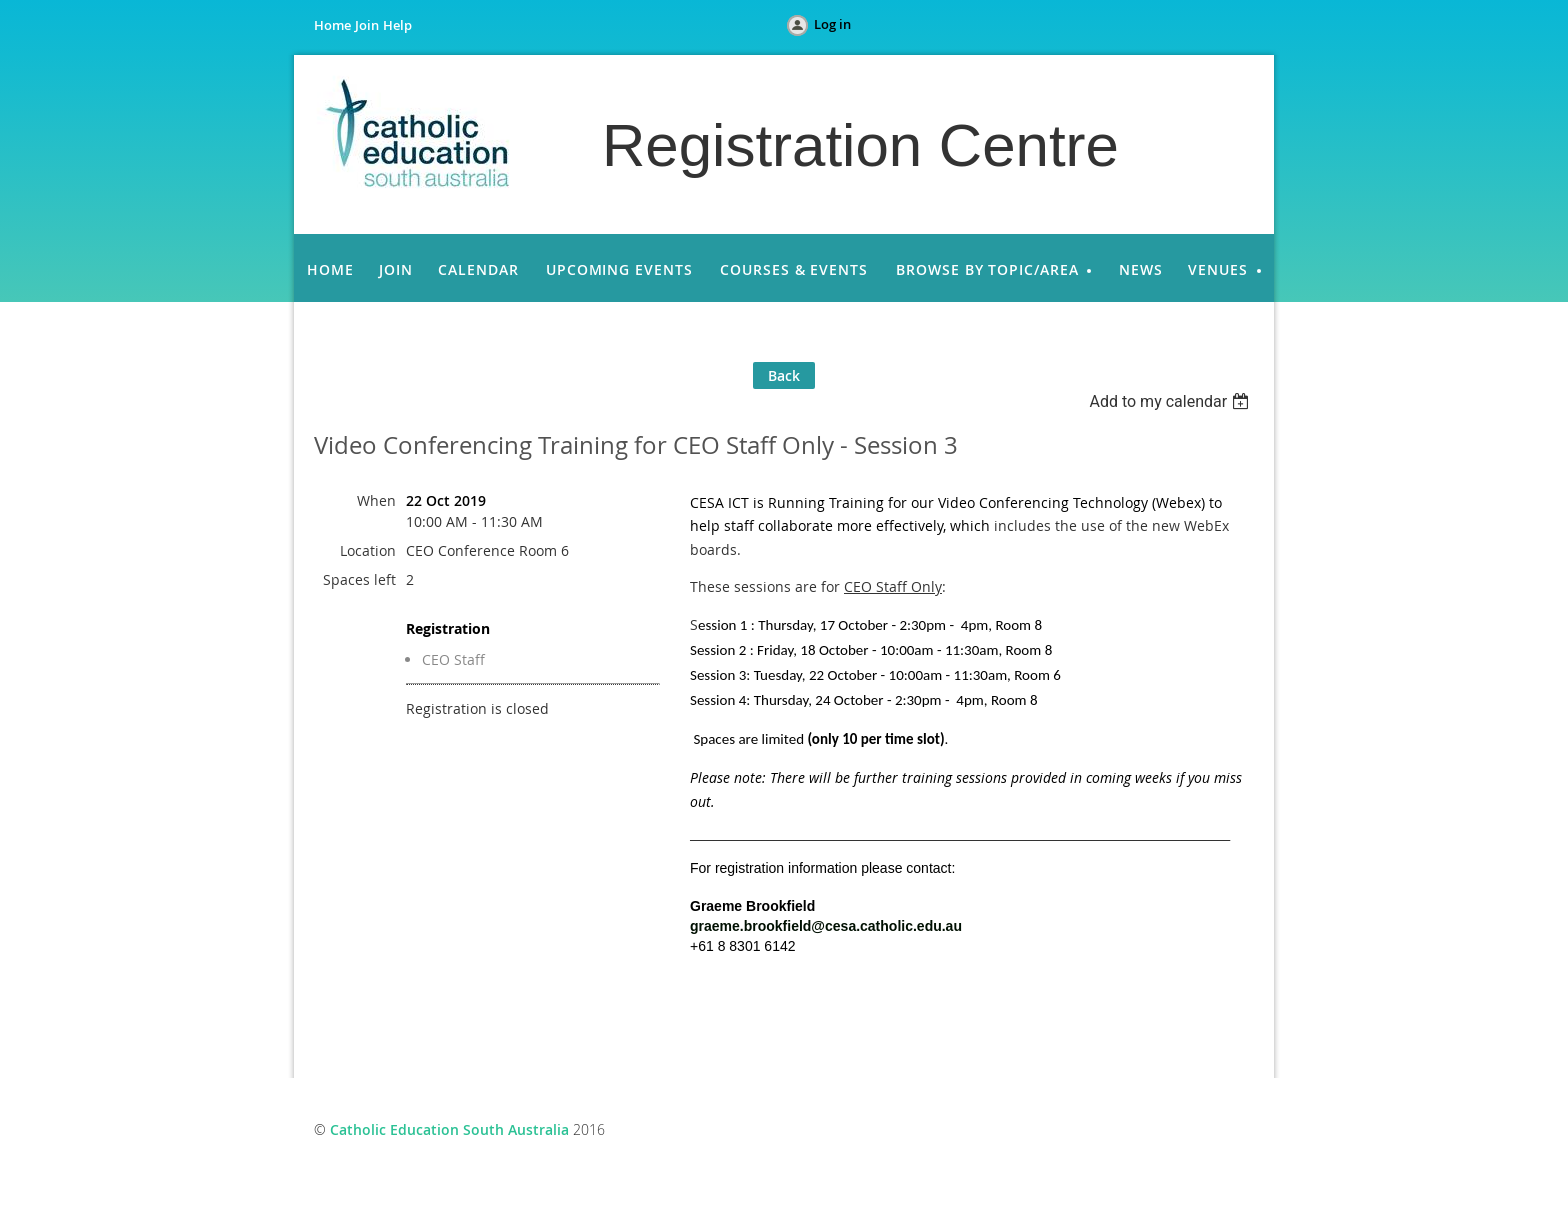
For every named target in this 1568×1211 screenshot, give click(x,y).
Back (784, 375)
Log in (832, 24)
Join (367, 25)
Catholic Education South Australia (449, 1129)
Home (332, 25)
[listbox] (1171, 401)
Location (368, 550)
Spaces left (359, 579)
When (376, 500)
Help (397, 25)
